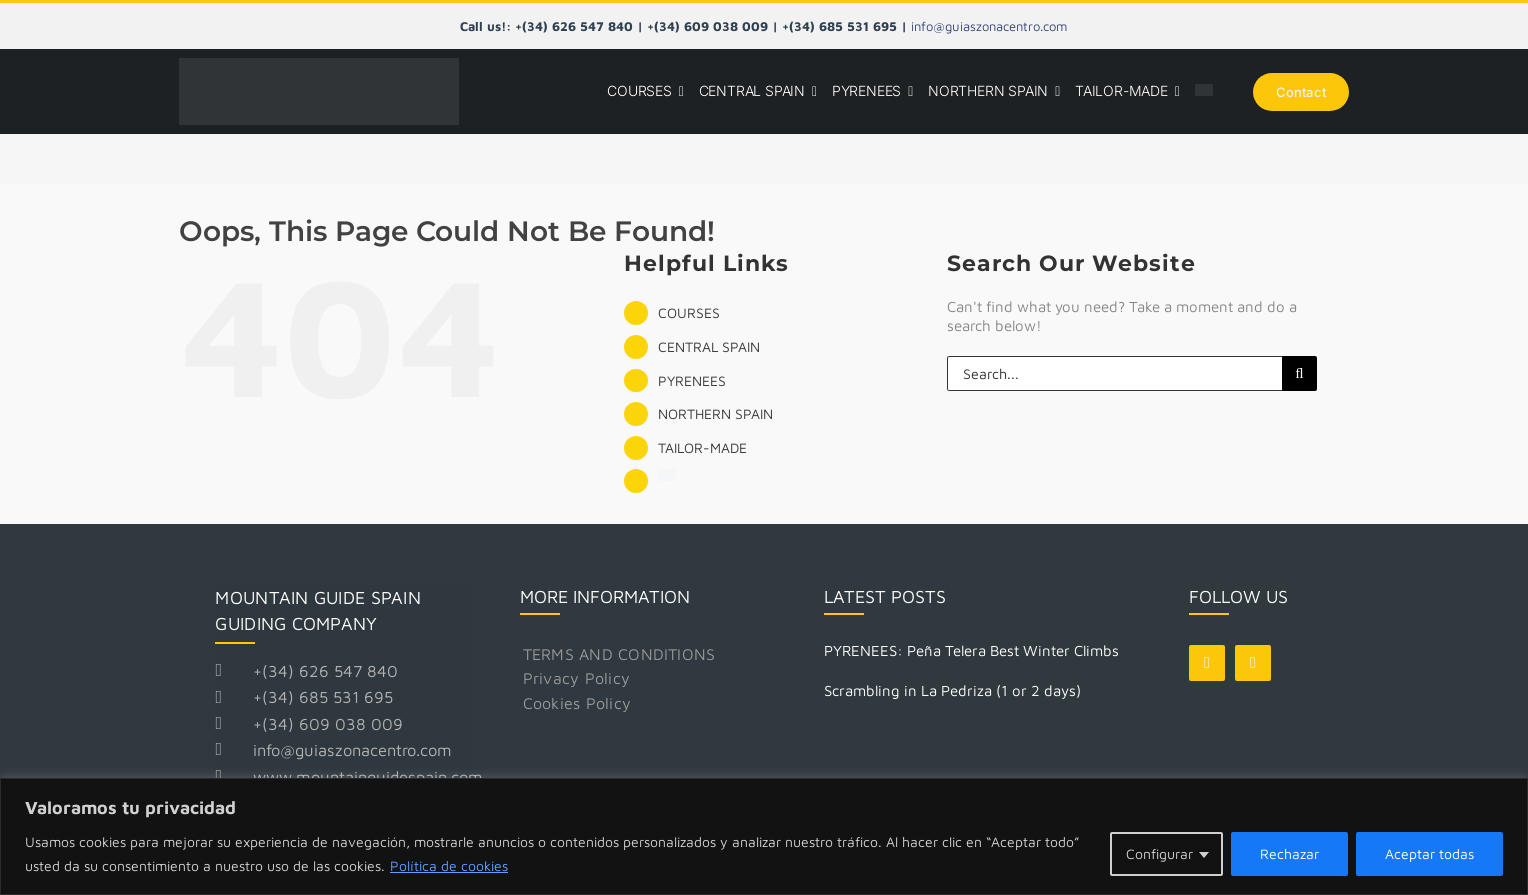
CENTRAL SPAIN (709, 346)
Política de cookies (449, 865)
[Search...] (1114, 373)
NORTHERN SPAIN (715, 413)
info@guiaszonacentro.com (989, 26)
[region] (764, 836)
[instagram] (1253, 663)
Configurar (1159, 853)
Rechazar (1289, 853)
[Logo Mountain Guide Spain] (319, 65)
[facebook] (1207, 663)
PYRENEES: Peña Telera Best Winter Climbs (971, 650)
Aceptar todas (1429, 853)
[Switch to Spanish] (1204, 91)
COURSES (689, 312)
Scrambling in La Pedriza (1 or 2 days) (952, 690)
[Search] (1299, 373)
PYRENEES (692, 380)
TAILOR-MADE (702, 447)
